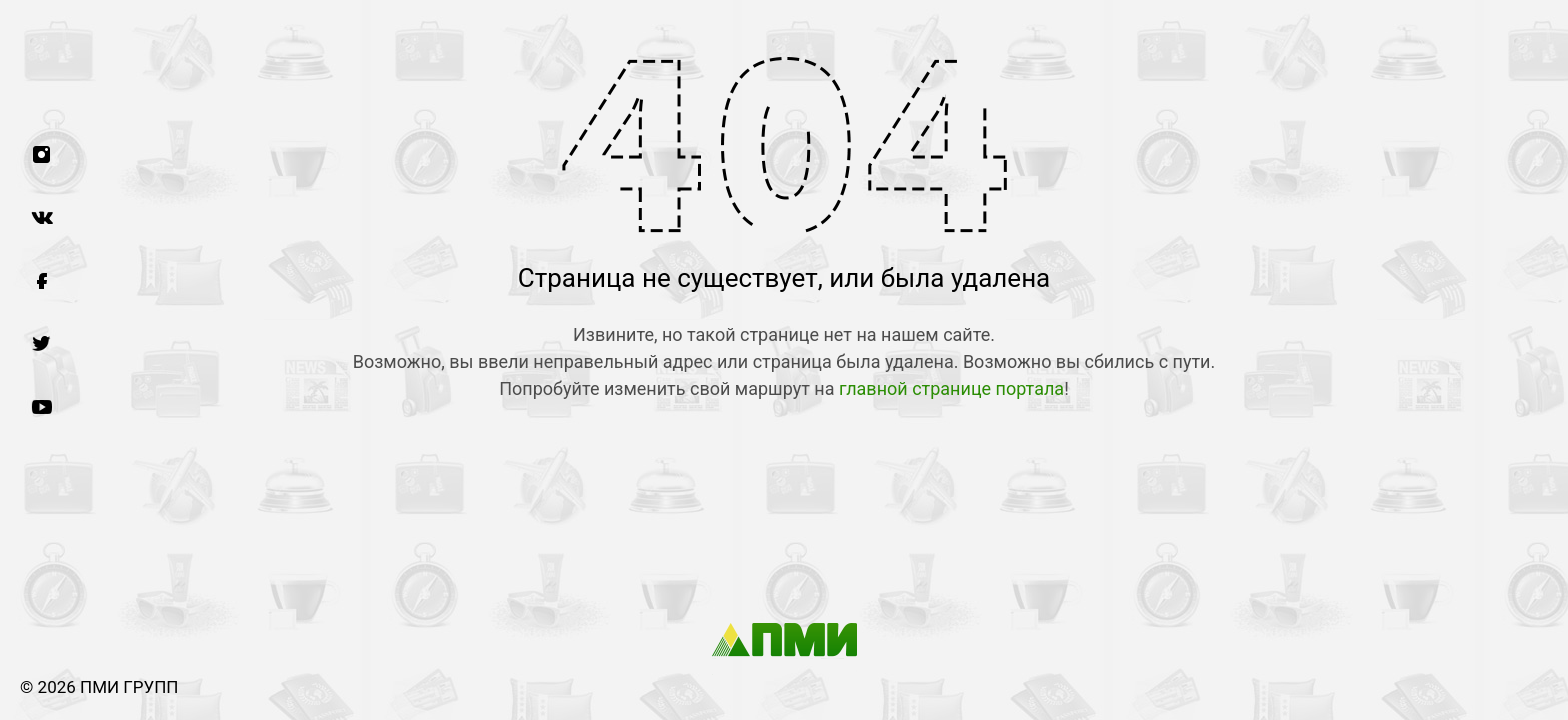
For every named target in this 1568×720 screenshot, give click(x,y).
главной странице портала (951, 388)
